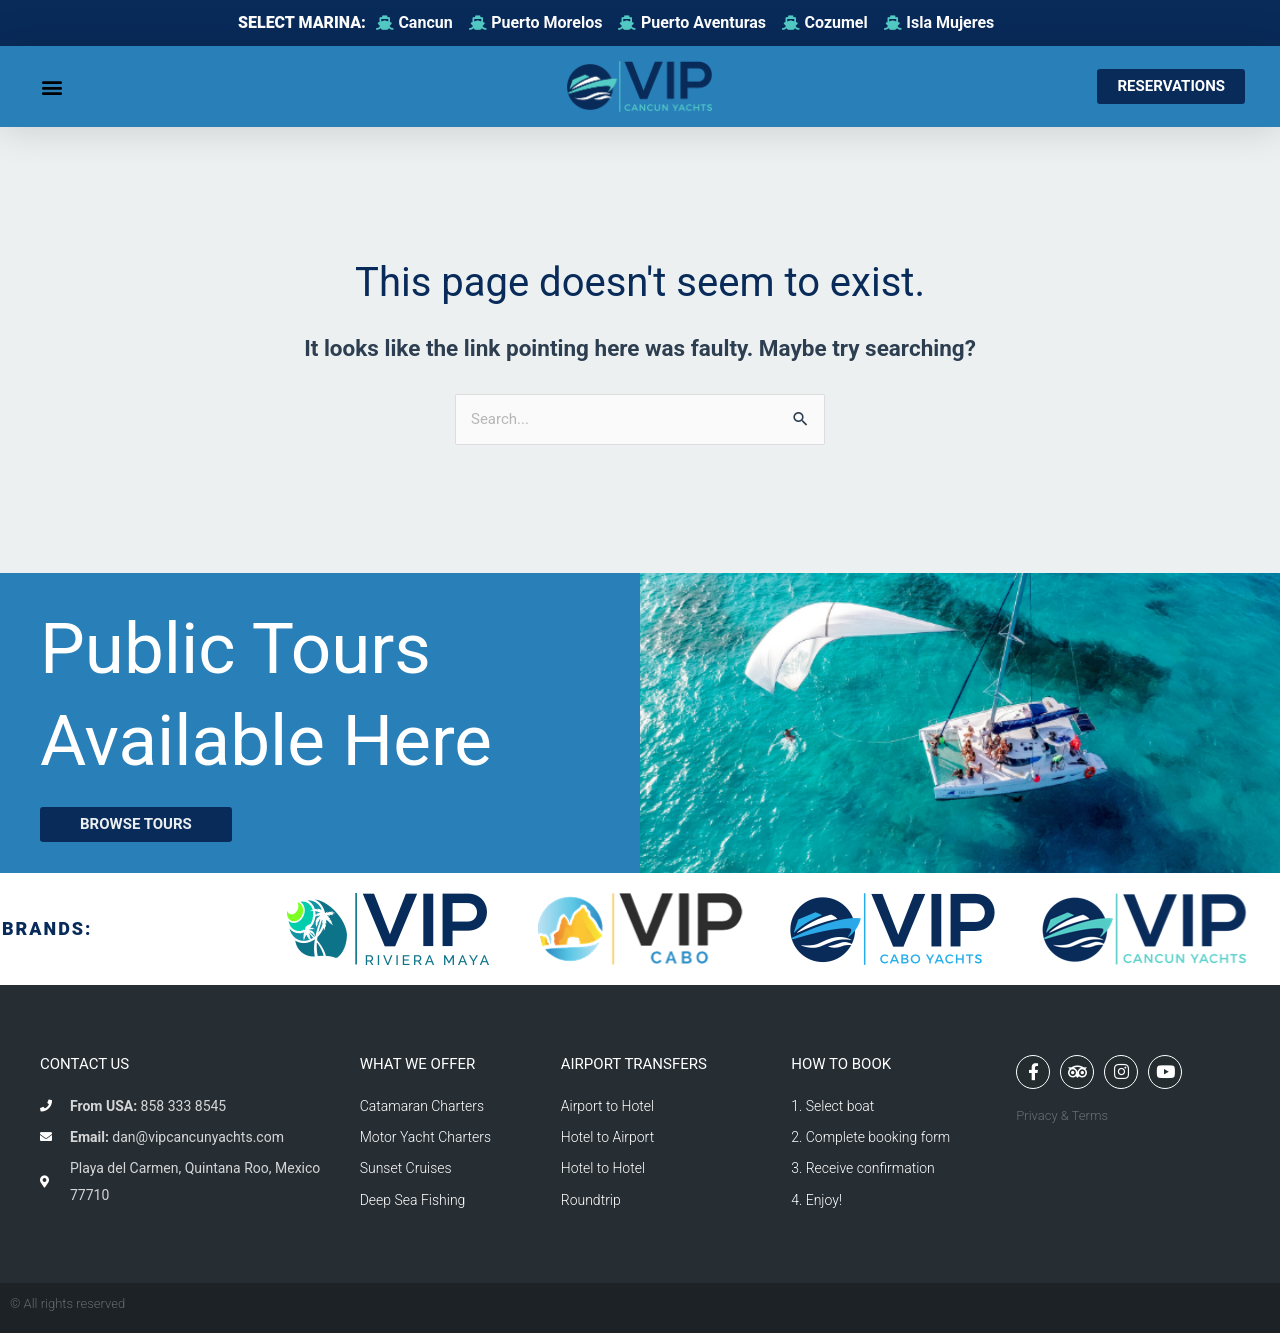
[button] (51, 86)
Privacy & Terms (1062, 1115)
